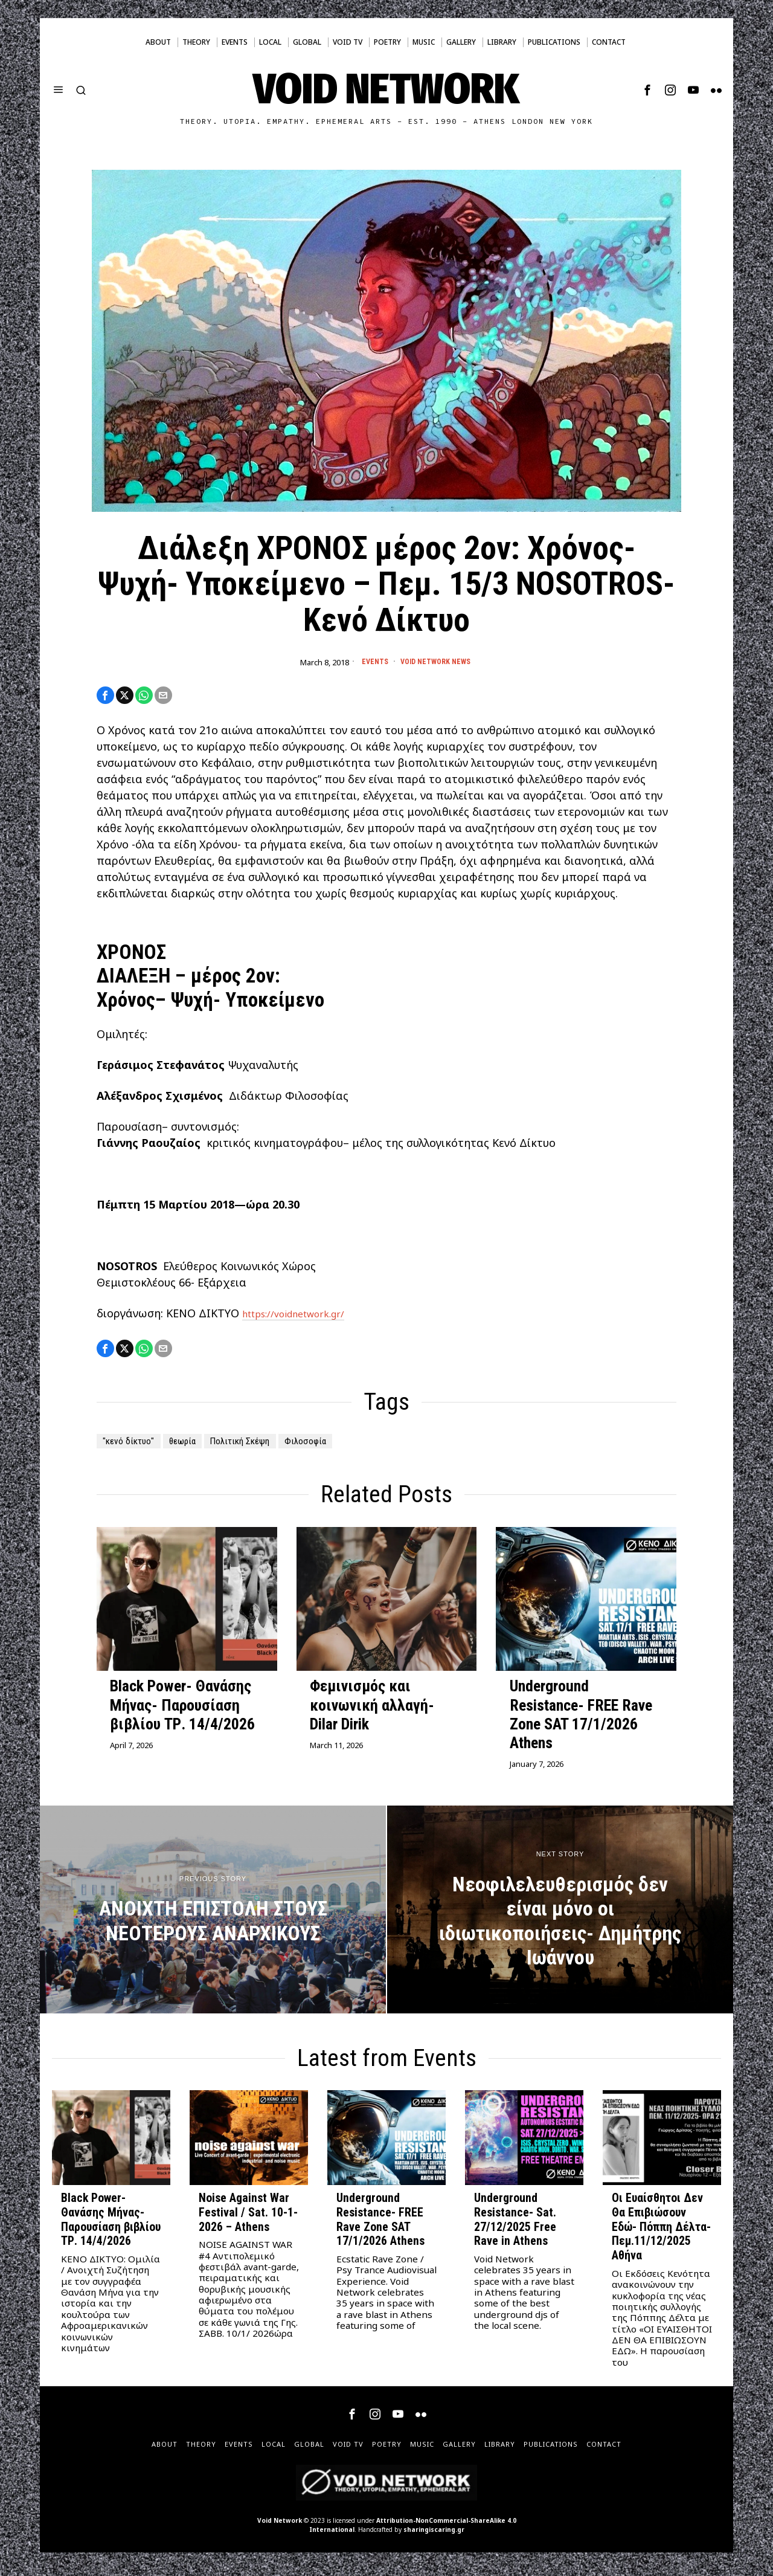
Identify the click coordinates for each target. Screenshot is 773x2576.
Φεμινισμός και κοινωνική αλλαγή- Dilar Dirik (372, 1710)
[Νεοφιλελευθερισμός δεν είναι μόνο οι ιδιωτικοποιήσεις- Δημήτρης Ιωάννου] (560, 1915)
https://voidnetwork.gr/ (303, 1316)
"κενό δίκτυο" (135, 1446)
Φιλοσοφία (348, 1446)
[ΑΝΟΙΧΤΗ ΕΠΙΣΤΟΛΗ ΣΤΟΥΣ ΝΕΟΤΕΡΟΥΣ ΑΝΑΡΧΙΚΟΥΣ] (213, 1915)
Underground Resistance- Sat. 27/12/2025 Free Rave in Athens (515, 2225)
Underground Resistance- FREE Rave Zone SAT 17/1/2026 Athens (581, 1719)
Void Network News (436, 662)
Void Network (279, 2526)
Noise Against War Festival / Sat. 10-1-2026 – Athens (248, 2218)
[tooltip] (647, 90)
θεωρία (200, 1446)
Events (370, 662)
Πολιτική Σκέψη (270, 1446)
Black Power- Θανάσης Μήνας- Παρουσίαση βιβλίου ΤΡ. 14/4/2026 (182, 1710)
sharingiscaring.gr (433, 2535)
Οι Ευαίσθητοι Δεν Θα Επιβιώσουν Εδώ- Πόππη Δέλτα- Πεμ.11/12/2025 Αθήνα (661, 2232)
